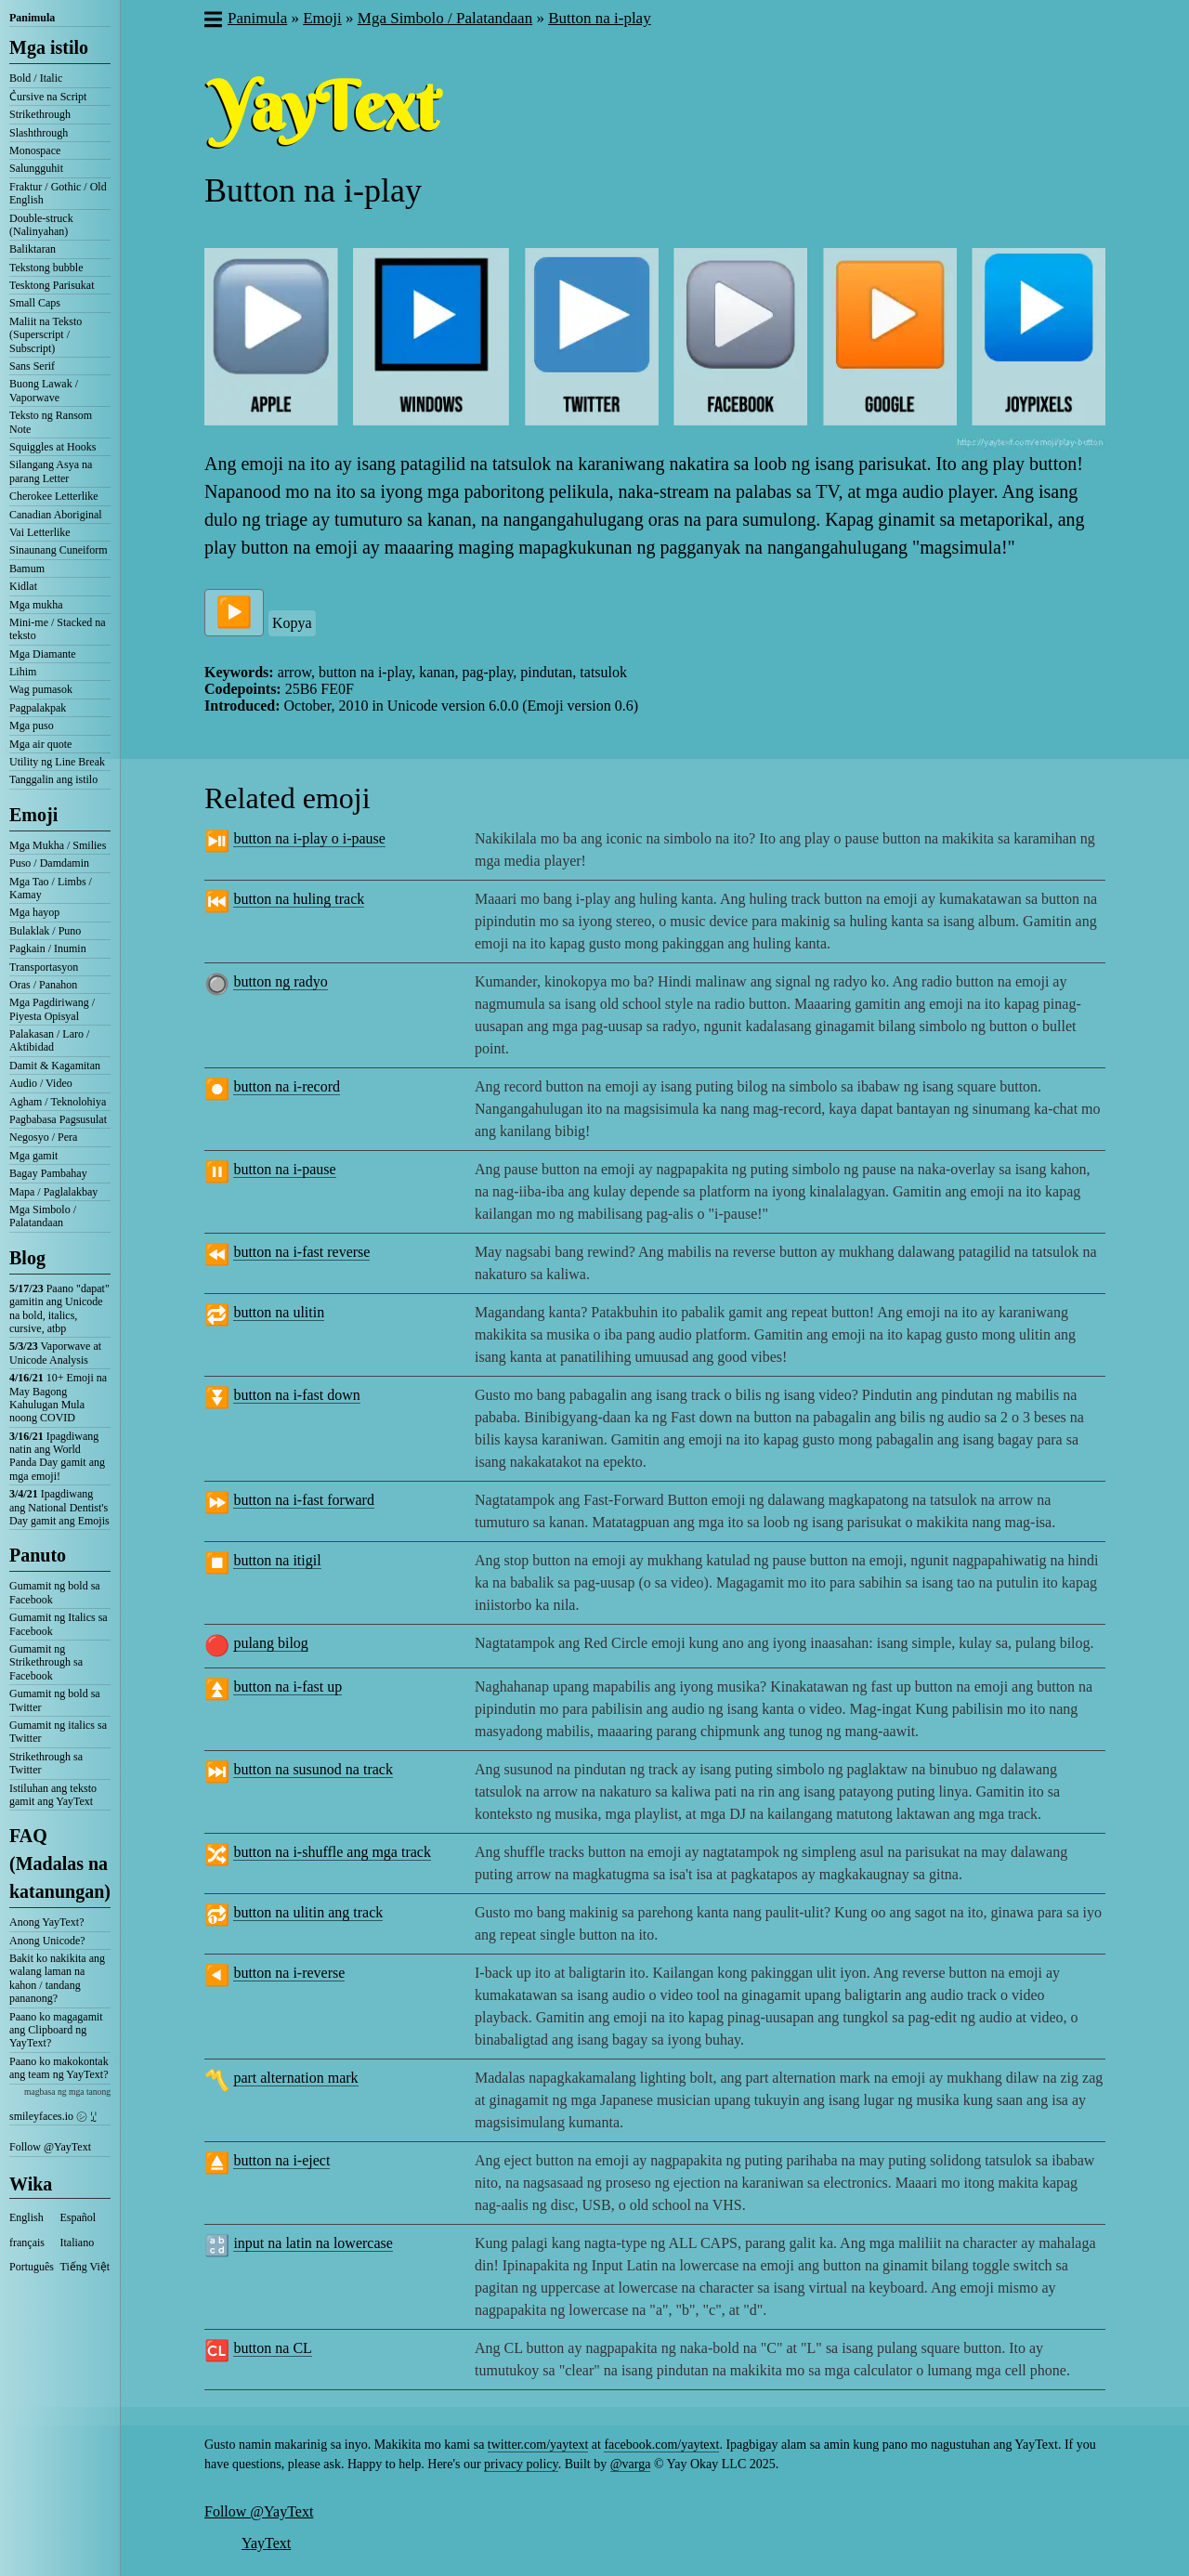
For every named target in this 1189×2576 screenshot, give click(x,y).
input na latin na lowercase (313, 2243)
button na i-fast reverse (301, 1252)
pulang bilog (270, 1643)
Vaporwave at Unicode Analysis (55, 1353)
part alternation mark (295, 2078)
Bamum (27, 568)
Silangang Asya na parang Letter (50, 471)
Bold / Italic (35, 78)
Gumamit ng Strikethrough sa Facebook (46, 1662)
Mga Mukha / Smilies (57, 845)
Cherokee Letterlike (53, 496)
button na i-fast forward (303, 1500)
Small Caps (34, 302)
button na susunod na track (313, 1769)
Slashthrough (38, 132)
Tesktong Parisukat (51, 285)
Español (78, 2217)
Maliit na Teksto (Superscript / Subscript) (45, 335)
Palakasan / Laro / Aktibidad (49, 1040)
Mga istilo (48, 47)
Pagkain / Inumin (47, 948)
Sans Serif (32, 366)
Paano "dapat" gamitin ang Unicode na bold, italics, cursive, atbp (59, 1308)
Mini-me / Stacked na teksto (57, 629)
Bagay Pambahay (48, 1173)
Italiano (77, 2242)
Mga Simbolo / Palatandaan (42, 1216)
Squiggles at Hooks (52, 446)
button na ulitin (278, 1312)
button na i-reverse (289, 1973)
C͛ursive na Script (47, 96)
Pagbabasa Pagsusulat (58, 1119)
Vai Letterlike (40, 532)
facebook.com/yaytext (661, 2445)
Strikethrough (40, 114)
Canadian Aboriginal (55, 514)
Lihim (22, 671)
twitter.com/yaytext (538, 2445)
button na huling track (298, 899)
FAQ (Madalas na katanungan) (60, 1863)
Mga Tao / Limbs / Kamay (50, 888)
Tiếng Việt (85, 2266)
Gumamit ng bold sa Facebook (54, 1592)
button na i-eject (281, 2160)
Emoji (33, 814)
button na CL (272, 2348)
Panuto (37, 1555)
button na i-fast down (296, 1395)
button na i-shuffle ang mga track (332, 1852)
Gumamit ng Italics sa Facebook (58, 1624)
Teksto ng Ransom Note (50, 422)
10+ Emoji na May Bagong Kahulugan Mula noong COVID (58, 1397)
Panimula (32, 17)
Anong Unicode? (47, 1940)
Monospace (34, 150)
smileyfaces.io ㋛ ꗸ (53, 2116)
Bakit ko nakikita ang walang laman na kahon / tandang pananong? (57, 1978)
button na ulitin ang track (308, 1912)
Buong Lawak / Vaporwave (43, 390)
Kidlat (23, 586)
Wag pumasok (40, 689)
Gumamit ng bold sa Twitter (54, 1700)
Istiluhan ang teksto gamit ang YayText (53, 1795)
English (26, 2217)
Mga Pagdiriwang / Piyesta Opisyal (52, 1009)
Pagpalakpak (37, 707)
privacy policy (521, 2464)
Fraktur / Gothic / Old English (58, 193)
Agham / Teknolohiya (57, 1101)
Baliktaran (32, 248)
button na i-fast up (287, 1686)
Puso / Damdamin (49, 863)
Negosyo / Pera (43, 1137)
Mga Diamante (42, 653)
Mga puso (31, 725)
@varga (630, 2464)
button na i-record (286, 1086)
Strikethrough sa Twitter (46, 1763)
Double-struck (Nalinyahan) (41, 225)
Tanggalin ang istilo (53, 779)
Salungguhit (36, 168)
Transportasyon (43, 967)
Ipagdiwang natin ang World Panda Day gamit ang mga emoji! (57, 1456)
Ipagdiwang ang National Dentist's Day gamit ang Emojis (59, 1507)
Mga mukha (36, 604)
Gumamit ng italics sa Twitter (58, 1732)
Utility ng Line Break (57, 761)
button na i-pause (284, 1169)
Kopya (292, 623)
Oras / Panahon (43, 984)
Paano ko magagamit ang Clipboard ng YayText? (56, 2030)
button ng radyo (280, 981)
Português (31, 2266)
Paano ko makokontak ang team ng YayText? (59, 2068)
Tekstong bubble (46, 267)
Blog (27, 1258)
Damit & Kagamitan (54, 1065)
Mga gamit (33, 1155)
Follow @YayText (50, 2146)
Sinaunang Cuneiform (58, 549)
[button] (212, 21)
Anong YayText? (47, 1922)
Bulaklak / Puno (45, 930)
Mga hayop (34, 912)
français (27, 2242)
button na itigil (276, 1560)
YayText (266, 2543)
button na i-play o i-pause (309, 838)
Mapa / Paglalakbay (53, 1191)
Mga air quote (40, 744)
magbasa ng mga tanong (67, 2091)
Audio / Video (40, 1083)
